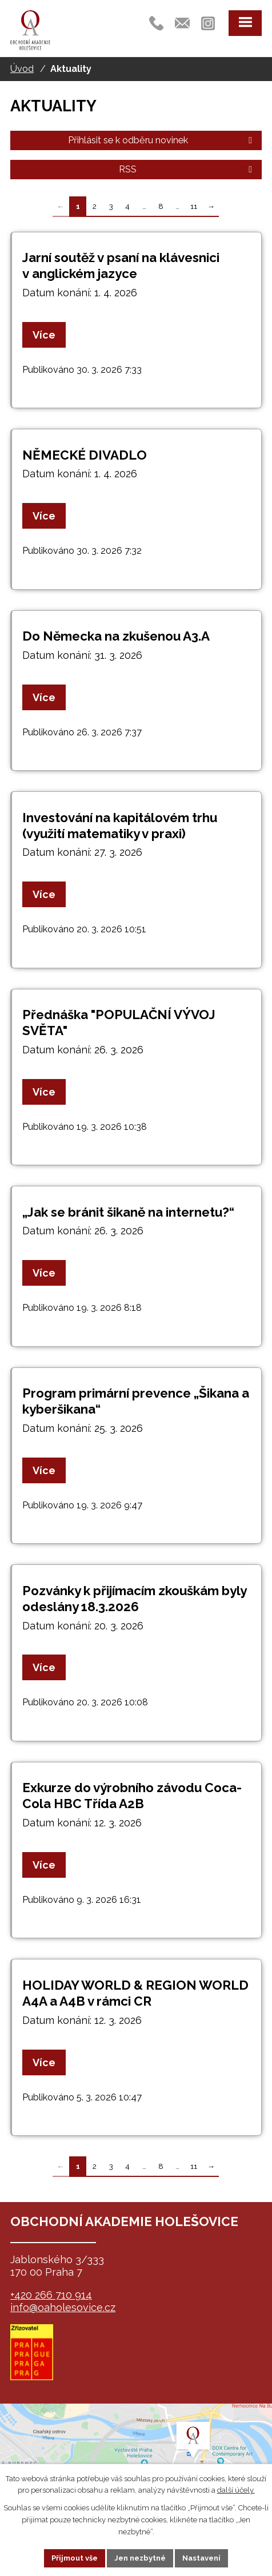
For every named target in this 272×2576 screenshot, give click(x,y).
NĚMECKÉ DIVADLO (84, 455)
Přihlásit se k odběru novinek (162, 140)
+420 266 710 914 (51, 2295)
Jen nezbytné (140, 2558)
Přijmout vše (74, 2558)
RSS (187, 169)
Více (44, 335)
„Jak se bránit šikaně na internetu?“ (128, 1212)
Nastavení (201, 2558)
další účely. (236, 2490)
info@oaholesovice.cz (62, 2307)
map (136, 2461)
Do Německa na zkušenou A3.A (116, 636)
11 (193, 206)
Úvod (22, 68)
